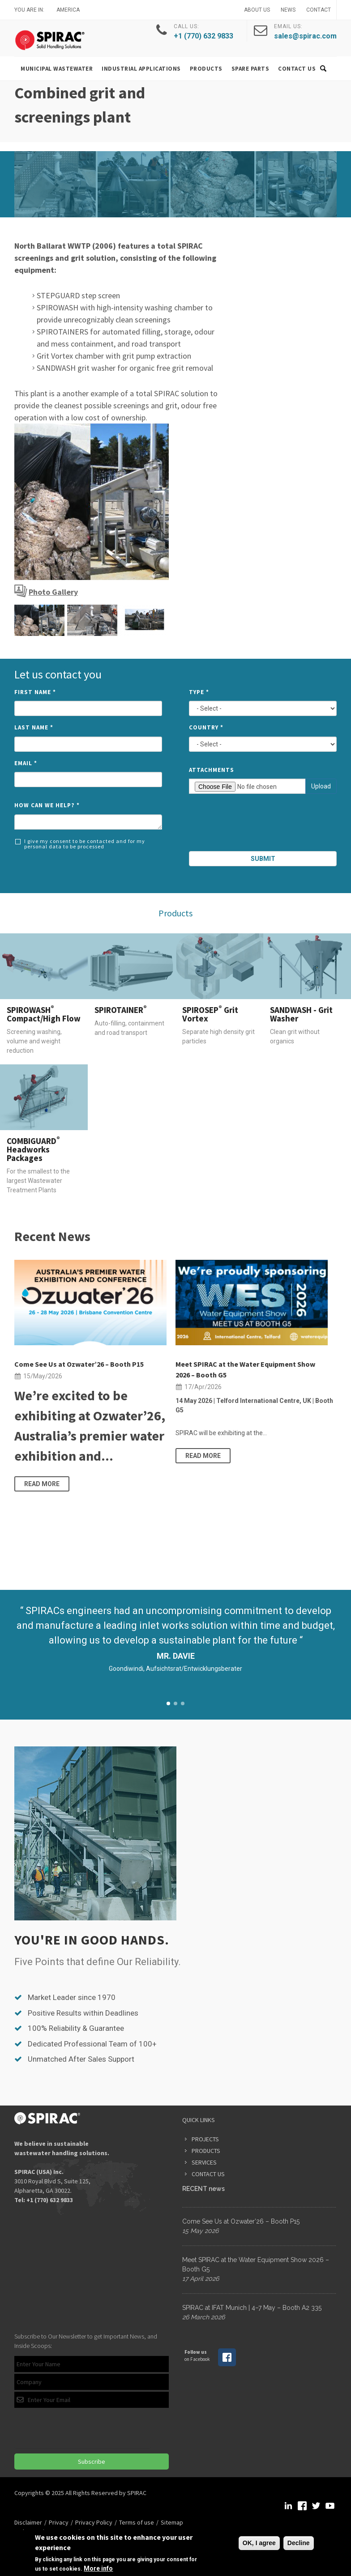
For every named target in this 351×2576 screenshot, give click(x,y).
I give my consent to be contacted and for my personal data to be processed (80, 844)
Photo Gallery (53, 592)
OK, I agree (259, 2542)
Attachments (211, 770)
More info (98, 2568)
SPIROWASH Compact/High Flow (44, 1014)
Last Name (33, 727)
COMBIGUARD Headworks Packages (33, 1149)
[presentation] (263, 824)
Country (206, 727)
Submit (263, 858)
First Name (35, 692)
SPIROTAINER (120, 1009)
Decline (298, 2542)
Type (199, 692)
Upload (321, 786)
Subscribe (91, 2461)
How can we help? (47, 805)
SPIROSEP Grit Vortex (210, 1014)
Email (25, 763)
